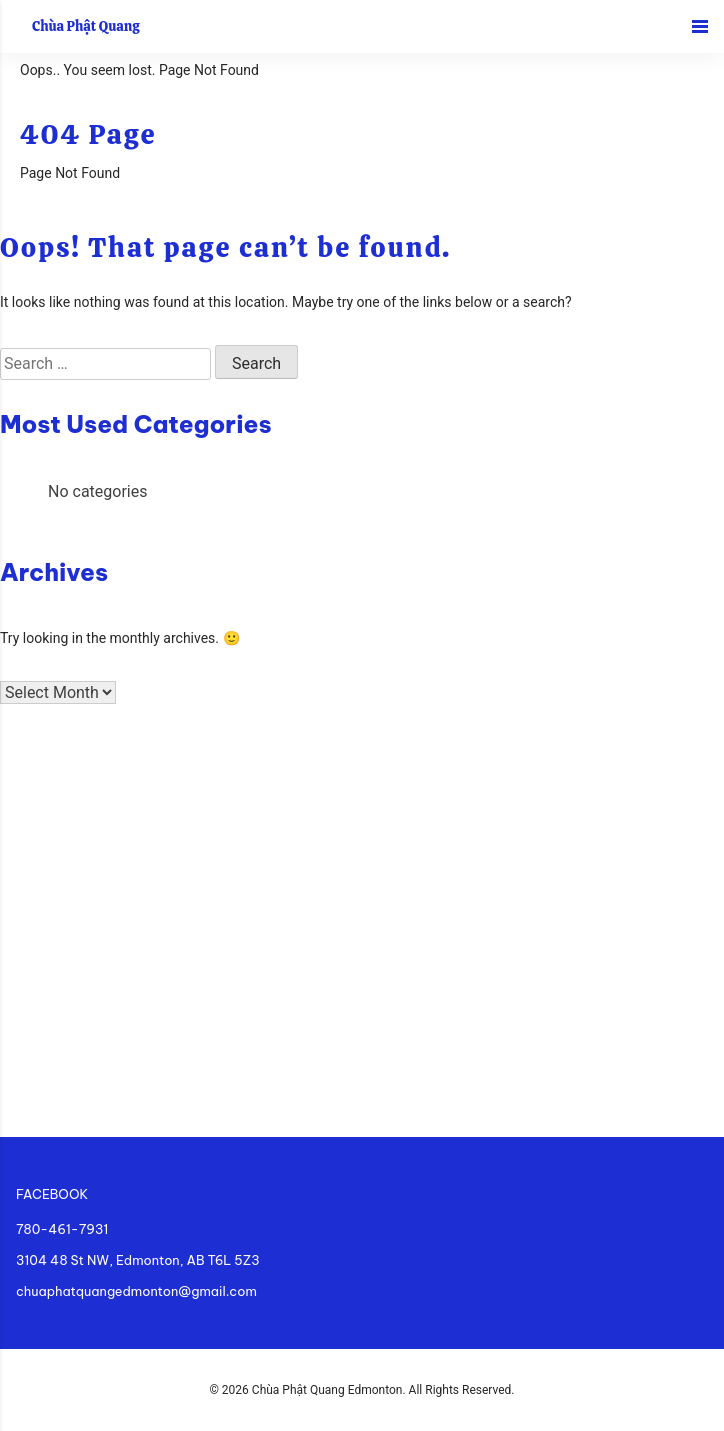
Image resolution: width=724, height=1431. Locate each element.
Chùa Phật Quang (86, 26)
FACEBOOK (52, 1194)
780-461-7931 (62, 1229)
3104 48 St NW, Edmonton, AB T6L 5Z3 (138, 1260)
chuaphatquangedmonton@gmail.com (136, 1291)
